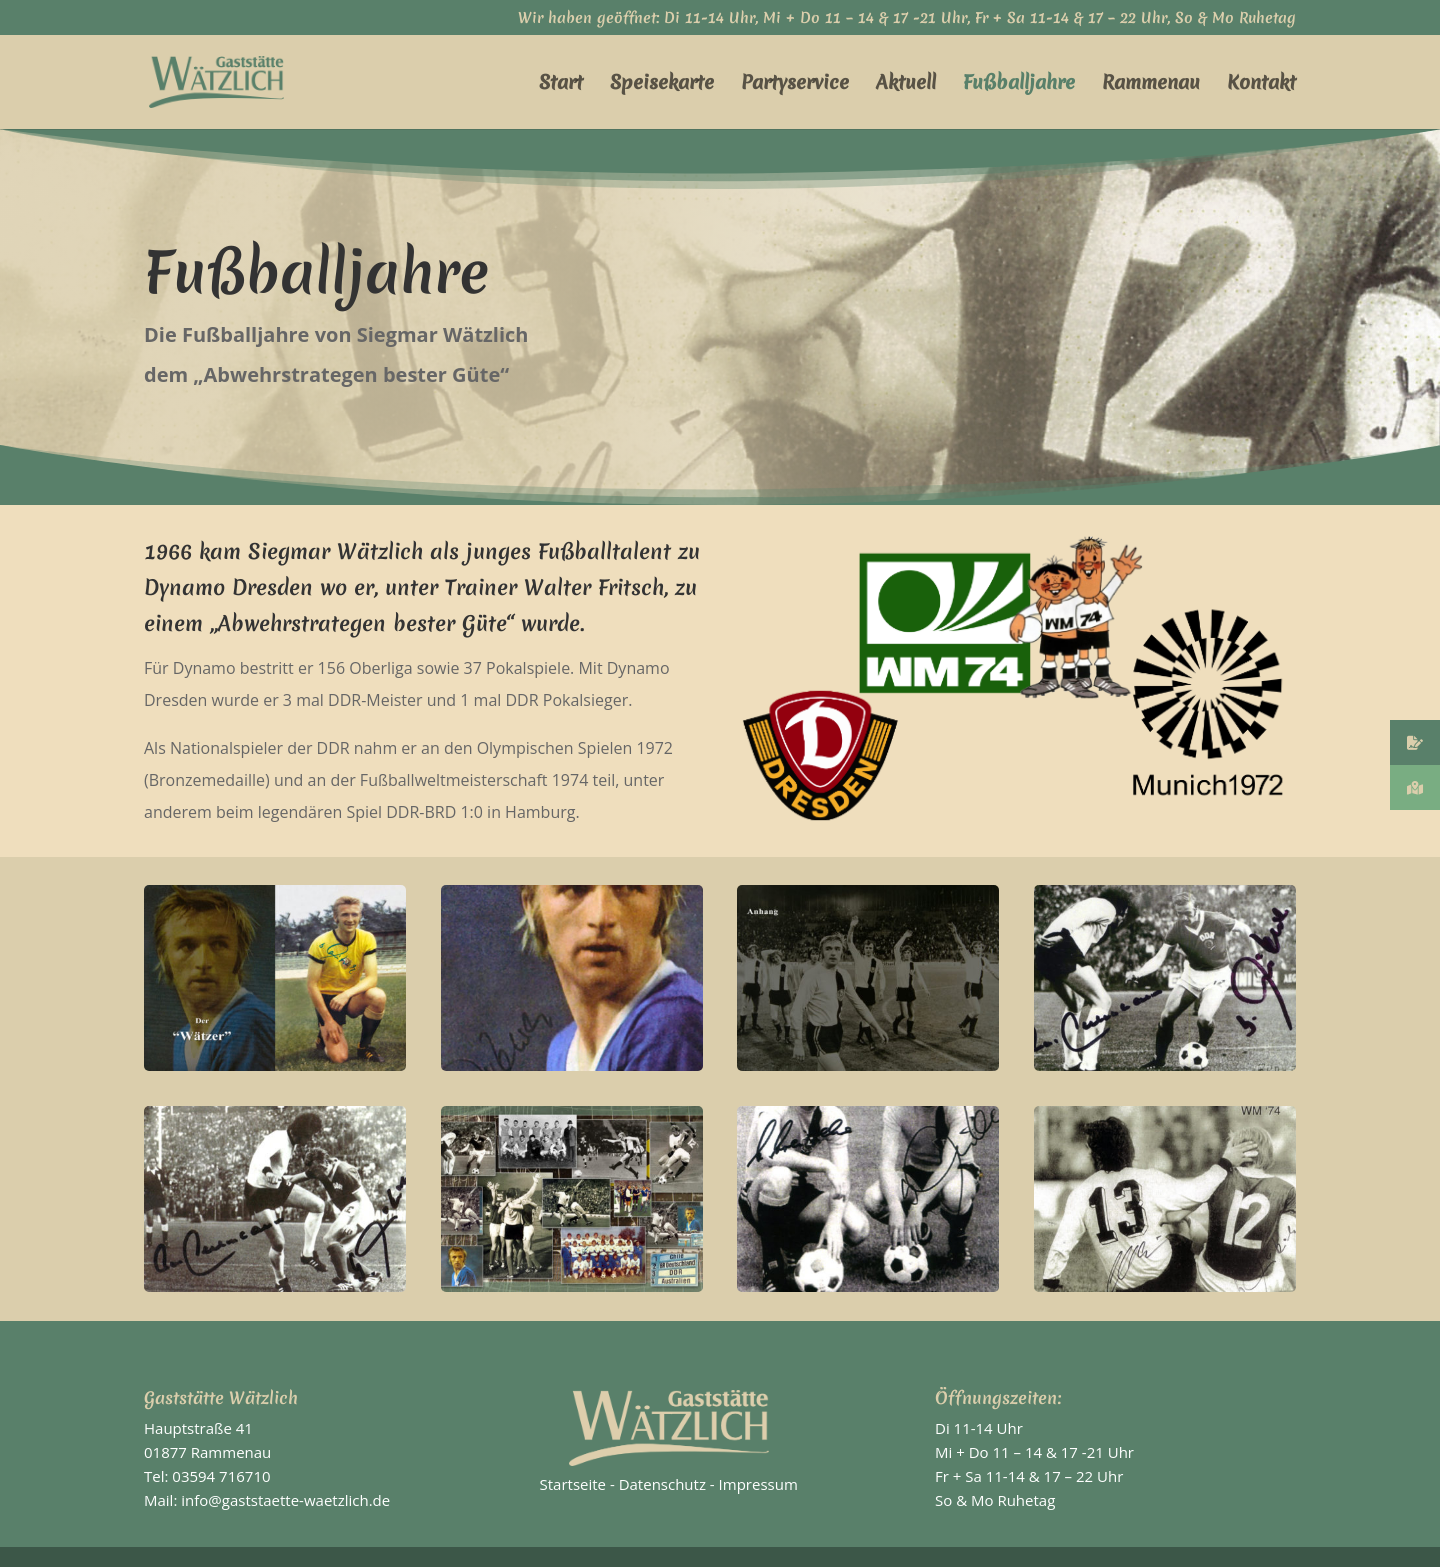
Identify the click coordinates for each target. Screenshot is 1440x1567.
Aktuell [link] (906, 85)
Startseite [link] (573, 1484)
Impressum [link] (758, 1484)
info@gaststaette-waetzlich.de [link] (285, 1500)
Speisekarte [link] (662, 85)
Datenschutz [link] (662, 1484)
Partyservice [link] (795, 85)
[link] (245, 80)
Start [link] (561, 85)
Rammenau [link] (1151, 85)
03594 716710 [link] (221, 1476)
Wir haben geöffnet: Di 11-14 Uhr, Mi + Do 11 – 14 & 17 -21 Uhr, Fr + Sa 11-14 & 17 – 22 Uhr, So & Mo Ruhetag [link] (907, 19)
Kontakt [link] (1261, 85)
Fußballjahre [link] (1019, 85)
